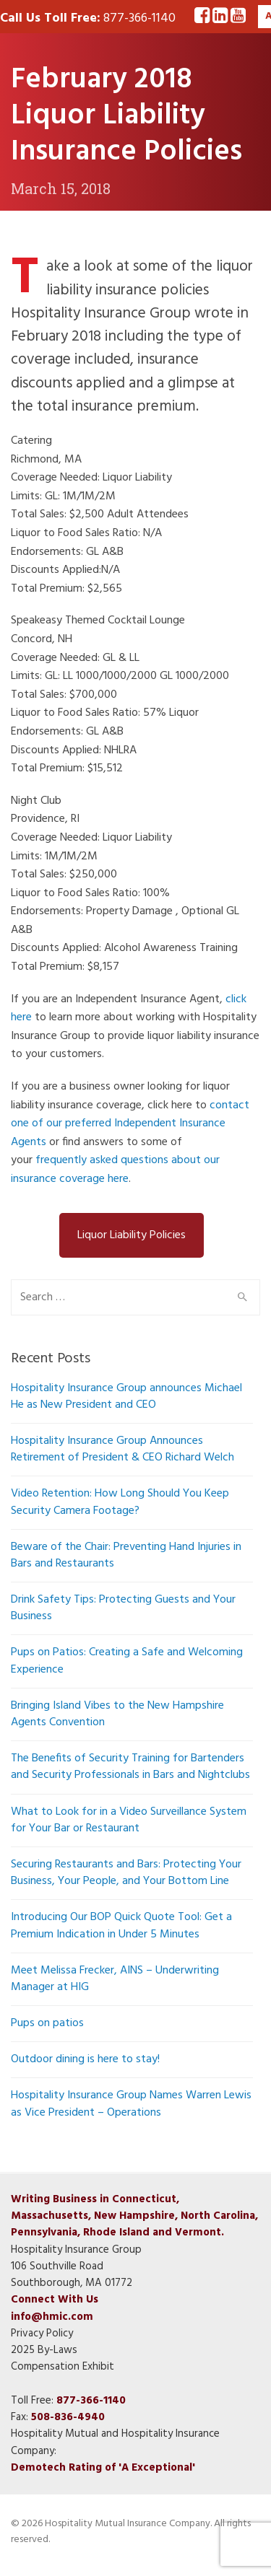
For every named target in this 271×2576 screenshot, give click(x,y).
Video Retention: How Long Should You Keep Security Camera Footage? (120, 1502)
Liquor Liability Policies (131, 1235)
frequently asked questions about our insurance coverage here (115, 1169)
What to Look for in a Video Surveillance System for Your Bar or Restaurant (128, 1820)
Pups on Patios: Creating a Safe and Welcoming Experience (127, 1660)
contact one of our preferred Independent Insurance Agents (130, 1124)
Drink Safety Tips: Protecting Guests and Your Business (123, 1608)
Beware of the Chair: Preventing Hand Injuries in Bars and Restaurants (126, 1555)
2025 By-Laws (44, 2350)
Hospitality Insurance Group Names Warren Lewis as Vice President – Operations (131, 2103)
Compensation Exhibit (62, 2366)
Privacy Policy (42, 2333)
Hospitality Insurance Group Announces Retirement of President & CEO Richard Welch (122, 1449)
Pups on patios (47, 2023)
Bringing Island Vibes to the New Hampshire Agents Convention (117, 1714)
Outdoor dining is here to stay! (85, 2059)
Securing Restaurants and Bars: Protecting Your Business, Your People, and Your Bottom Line (126, 1873)
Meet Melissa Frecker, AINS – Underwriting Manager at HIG (115, 1979)
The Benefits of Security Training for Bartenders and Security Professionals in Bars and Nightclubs (130, 1766)
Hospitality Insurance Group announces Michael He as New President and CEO (126, 1396)
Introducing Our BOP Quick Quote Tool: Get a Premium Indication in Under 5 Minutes (121, 1925)
